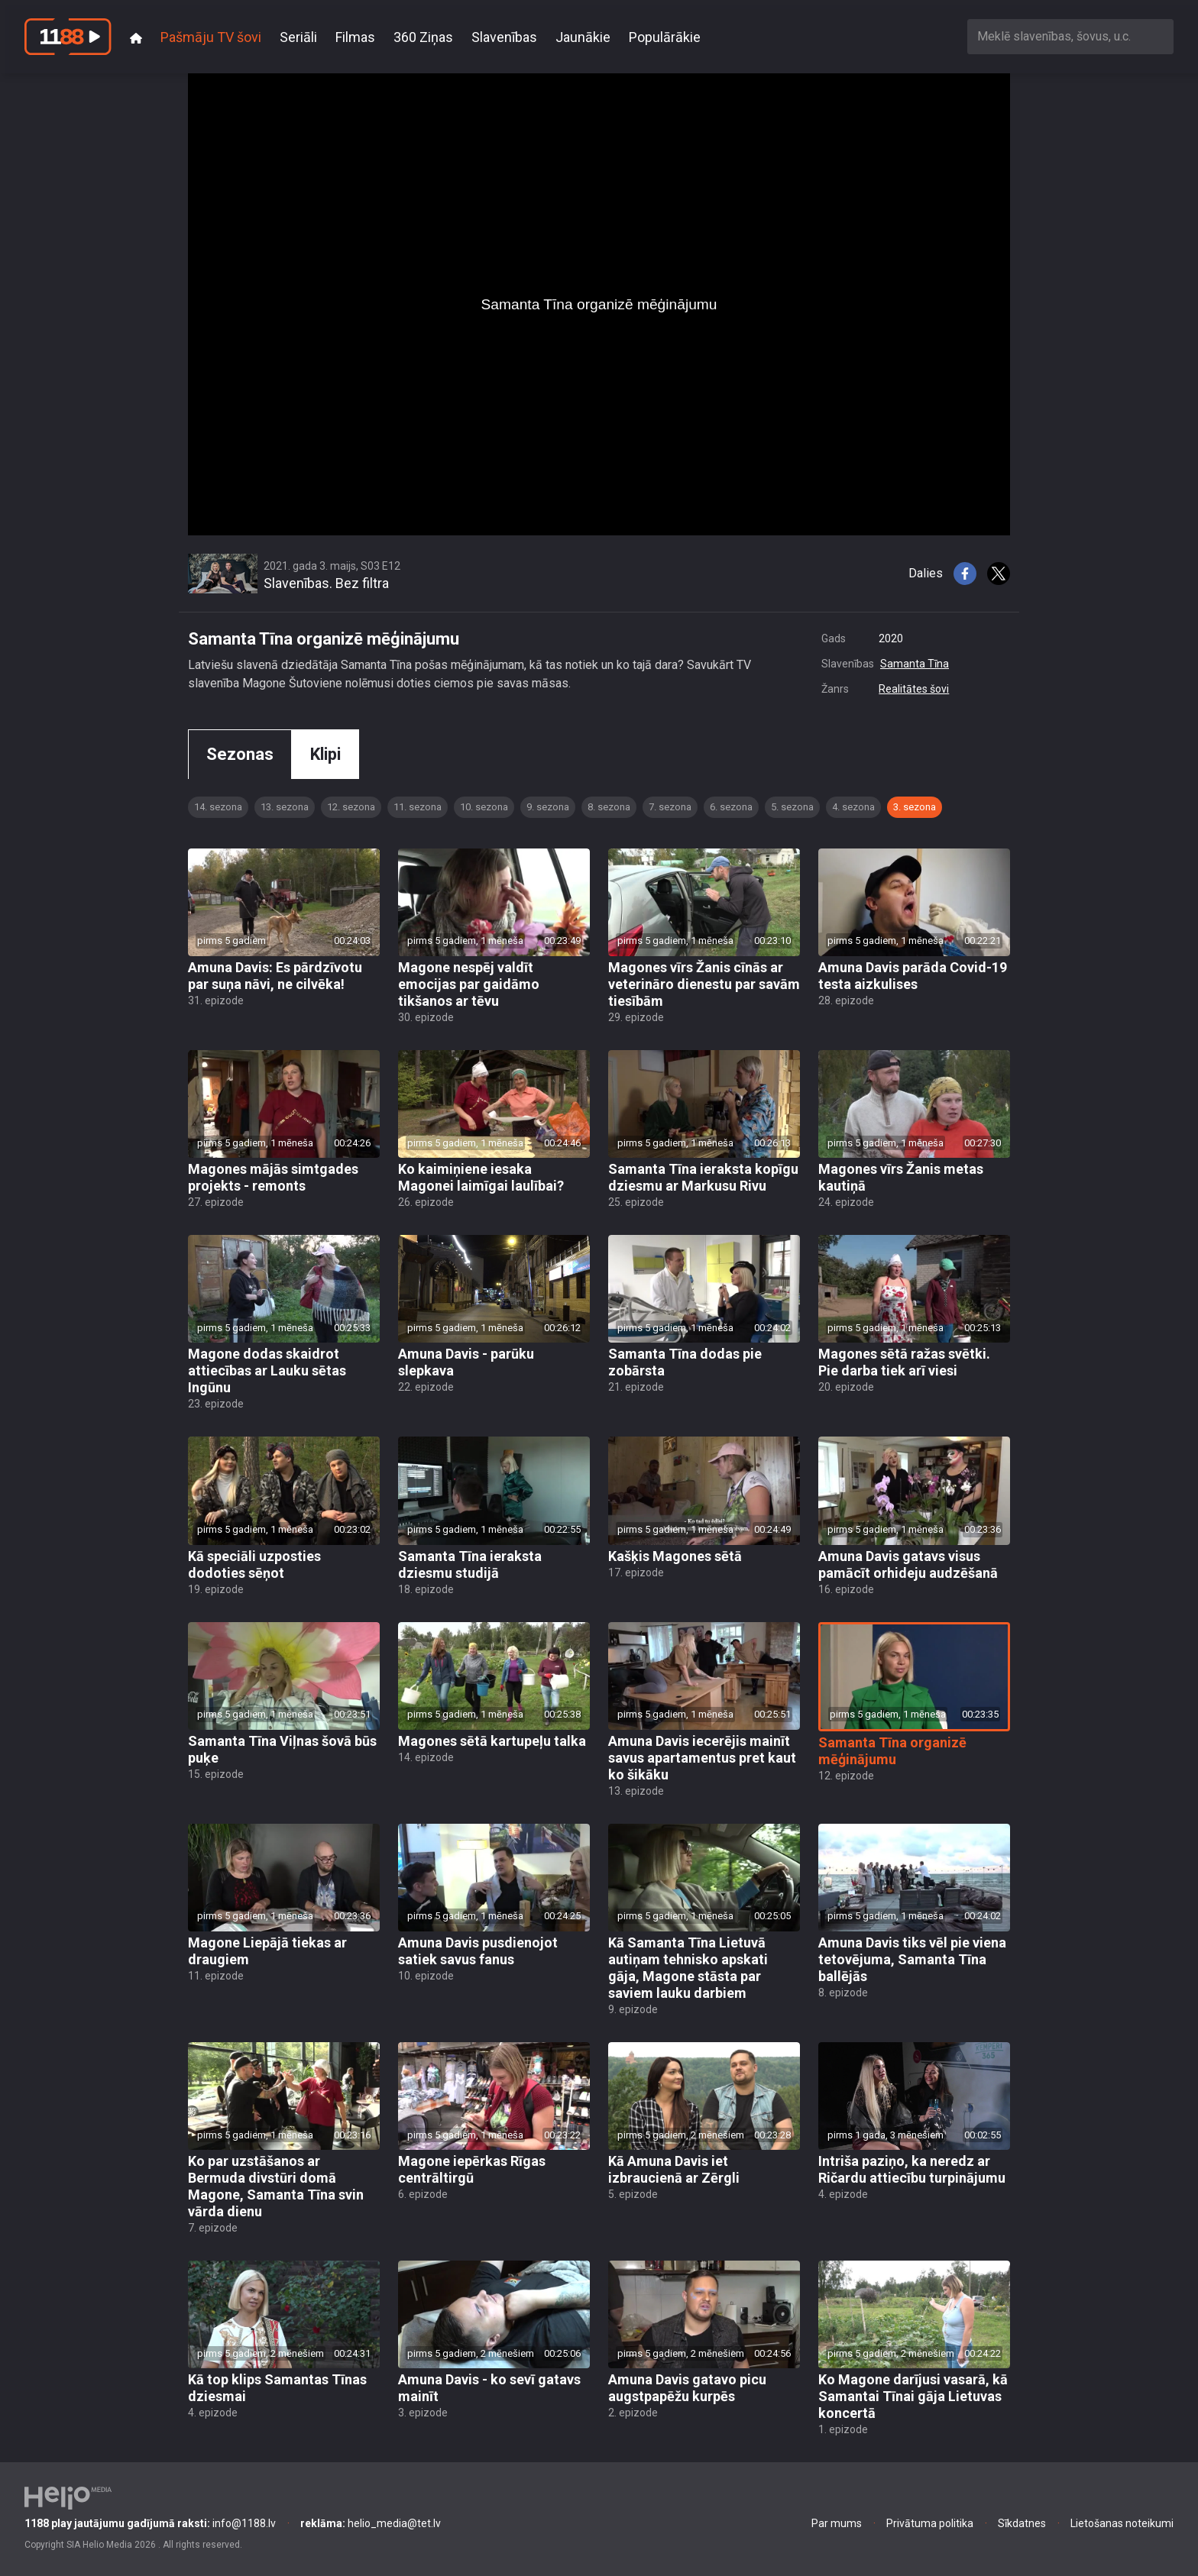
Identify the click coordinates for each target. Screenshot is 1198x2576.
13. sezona (285, 807)
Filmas (355, 37)
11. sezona (417, 807)
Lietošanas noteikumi (1122, 2523)
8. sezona (609, 807)
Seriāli (298, 37)
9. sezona (547, 807)
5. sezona (792, 807)
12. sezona (351, 807)
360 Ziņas (423, 37)
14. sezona (218, 807)
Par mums (836, 2523)
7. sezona (670, 807)
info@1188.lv (150, 2523)
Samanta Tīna (914, 664)
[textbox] (1070, 36)
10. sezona (484, 807)
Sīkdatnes (1022, 2523)
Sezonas (240, 754)
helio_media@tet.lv (370, 2523)
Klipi (325, 754)
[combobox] (1070, 36)
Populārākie (665, 37)
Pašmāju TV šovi (210, 37)
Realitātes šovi (914, 689)
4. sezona (853, 807)
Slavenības (504, 37)
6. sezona (731, 807)
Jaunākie (582, 37)
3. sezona (914, 807)
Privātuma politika (929, 2523)
